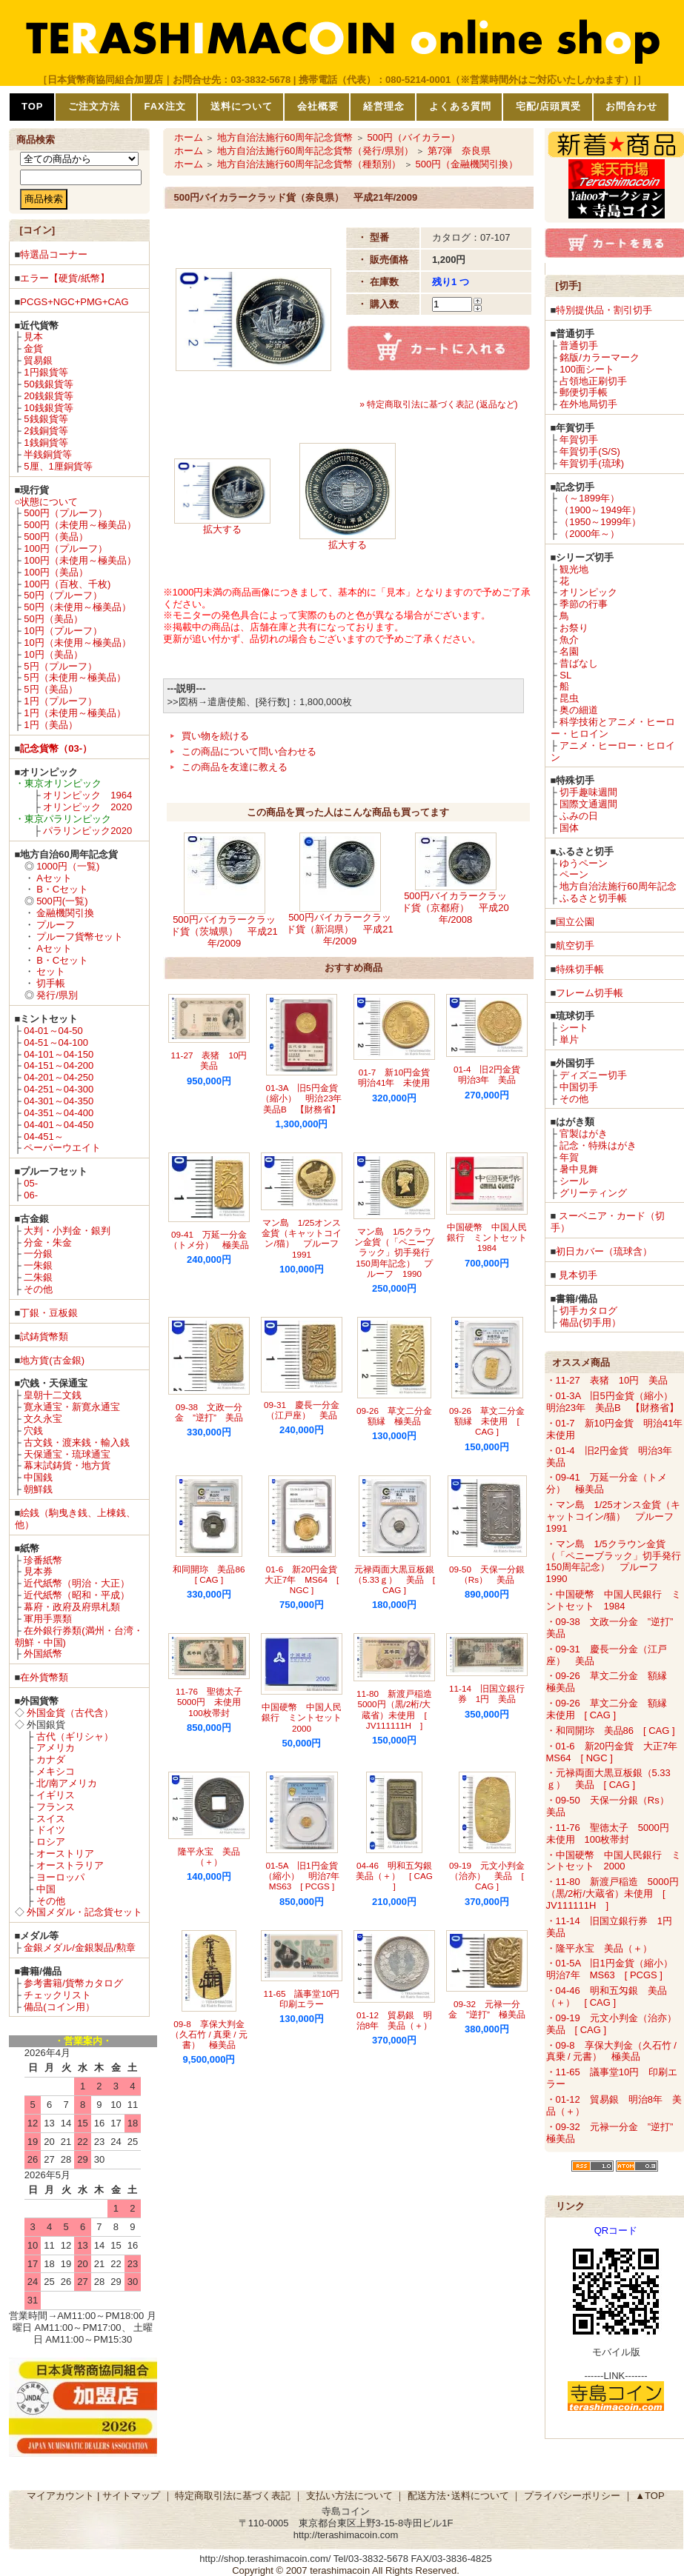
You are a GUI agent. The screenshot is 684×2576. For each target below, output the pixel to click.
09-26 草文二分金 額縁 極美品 (398, 1416)
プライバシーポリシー (572, 2495)
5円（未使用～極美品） (74, 677)
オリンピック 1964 (87, 795)
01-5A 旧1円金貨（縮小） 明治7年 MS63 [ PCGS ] (306, 1876)
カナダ (50, 1759)
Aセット (54, 878)
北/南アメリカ (66, 1783)
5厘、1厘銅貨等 (58, 466)
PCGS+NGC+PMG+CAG (74, 301)
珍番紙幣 (43, 1560)
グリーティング (593, 1192)
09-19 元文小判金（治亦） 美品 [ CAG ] (487, 1876)
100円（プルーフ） (65, 548)
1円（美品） (50, 724)
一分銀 (38, 1253)
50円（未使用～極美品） (77, 607)
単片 (569, 1039)
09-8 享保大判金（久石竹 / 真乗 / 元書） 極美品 (208, 2034)
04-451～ (43, 1136)
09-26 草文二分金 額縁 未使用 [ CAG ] (491, 1421)
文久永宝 (43, 1418)
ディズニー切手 (593, 1075)
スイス (50, 1818)
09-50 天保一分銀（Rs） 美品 (487, 1574)
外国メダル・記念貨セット (84, 1912)
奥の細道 (579, 709)
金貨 (33, 348)
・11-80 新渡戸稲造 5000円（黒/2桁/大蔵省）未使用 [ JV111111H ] (612, 1893)
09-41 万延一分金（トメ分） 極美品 (209, 1239)
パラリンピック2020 (87, 830)
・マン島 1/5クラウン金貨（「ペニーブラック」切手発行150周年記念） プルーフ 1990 (613, 1561)
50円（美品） (53, 618)
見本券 (38, 1571)
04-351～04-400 (58, 1112)
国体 (569, 827)
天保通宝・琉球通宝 (67, 1454)
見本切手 (578, 1275)
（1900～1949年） (600, 509)
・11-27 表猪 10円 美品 (607, 1380)
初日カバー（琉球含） (604, 1251)
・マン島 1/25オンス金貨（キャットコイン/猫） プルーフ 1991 (615, 1516)
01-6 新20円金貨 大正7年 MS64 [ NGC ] (305, 1579)
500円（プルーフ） (65, 512)
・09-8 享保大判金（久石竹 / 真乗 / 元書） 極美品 (611, 2051)
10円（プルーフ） (63, 630)
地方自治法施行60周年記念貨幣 (285, 137)
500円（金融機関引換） (466, 164)
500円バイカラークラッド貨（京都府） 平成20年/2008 (455, 907)
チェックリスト (57, 1995)
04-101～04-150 (58, 1054)
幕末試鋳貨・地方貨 (67, 1465)
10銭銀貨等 (48, 407)
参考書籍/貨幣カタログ (73, 1983)
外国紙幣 (43, 1653)
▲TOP (649, 2495)
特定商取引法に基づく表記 (232, 2495)
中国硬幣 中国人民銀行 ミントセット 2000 (306, 1717)
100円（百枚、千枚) (67, 584)
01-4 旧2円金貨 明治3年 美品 (491, 1074)
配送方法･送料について (458, 2495)
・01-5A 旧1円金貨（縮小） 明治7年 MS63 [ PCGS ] (614, 1969)
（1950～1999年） (600, 521)
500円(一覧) (61, 901)
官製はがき (584, 1133)
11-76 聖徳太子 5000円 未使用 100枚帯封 (213, 1702)
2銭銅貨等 (45, 430)
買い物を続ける (215, 735)
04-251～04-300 (58, 1089)
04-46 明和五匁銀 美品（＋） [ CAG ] (398, 1876)
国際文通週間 (588, 804)
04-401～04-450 (58, 1124)
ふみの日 (579, 815)
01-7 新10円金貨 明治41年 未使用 (398, 1077)
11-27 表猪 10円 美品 (213, 1060)
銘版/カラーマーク (600, 357)
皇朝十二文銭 (53, 1395)
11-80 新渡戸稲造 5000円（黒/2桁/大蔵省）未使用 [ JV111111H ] (398, 1709)
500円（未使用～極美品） (80, 524)
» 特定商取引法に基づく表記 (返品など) (438, 404)
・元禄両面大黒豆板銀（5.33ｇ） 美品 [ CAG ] (608, 1778)
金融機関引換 (65, 912)
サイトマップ (131, 2495)
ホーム (188, 137)
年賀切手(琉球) (592, 463)
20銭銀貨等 (48, 395)
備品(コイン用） (59, 2006)
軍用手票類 (48, 1618)
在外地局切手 (588, 404)
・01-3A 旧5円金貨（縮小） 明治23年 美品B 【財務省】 (614, 1401)
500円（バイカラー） (413, 137)
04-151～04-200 (58, 1065)
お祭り (574, 627)
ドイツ (50, 1829)
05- (31, 1183)
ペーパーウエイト (62, 1147)
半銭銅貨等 (48, 454)
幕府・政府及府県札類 (72, 1606)
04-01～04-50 (53, 1030)
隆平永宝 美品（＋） (209, 1856)
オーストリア (65, 1853)
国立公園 (575, 921)
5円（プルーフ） (60, 666)
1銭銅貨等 (45, 442)
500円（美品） (56, 536)
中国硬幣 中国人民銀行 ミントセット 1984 (491, 1237)
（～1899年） (590, 498)
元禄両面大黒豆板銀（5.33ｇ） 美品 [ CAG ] (394, 1579)
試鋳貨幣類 (44, 1336)
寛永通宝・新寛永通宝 (72, 1406)
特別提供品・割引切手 (604, 310)
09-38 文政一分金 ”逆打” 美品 (209, 1412)
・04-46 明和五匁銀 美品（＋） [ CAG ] (606, 1996)
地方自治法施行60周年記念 (618, 886)
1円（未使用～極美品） (74, 712)
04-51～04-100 (56, 1042)
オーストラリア (70, 1865)
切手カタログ (588, 1310)
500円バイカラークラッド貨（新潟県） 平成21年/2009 (339, 929)
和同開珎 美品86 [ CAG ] (213, 1574)
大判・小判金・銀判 (67, 1230)
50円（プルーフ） (63, 595)
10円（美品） (53, 654)
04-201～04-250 (58, 1077)
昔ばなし (579, 663)
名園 (569, 651)
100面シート (587, 369)
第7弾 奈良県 (459, 150)
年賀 (569, 1157)
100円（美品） (56, 572)
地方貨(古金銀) (52, 1360)
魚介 (569, 639)
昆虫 (569, 698)
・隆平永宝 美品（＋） (599, 1948)
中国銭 (38, 1477)
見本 (33, 336)
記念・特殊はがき (598, 1145)
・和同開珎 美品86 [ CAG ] (610, 1730)
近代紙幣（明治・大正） (77, 1583)
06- (31, 1195)
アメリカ (55, 1747)
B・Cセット (62, 889)
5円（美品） (50, 689)
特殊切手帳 (580, 969)
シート (574, 1027)
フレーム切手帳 (589, 992)
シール (574, 1181)
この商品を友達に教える (235, 767)
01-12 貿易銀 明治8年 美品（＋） (394, 2020)
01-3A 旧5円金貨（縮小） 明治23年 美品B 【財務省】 (306, 1098)
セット (50, 971)
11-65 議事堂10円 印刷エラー (306, 1999)
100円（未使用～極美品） (80, 560)
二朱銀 (38, 1277)
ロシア (50, 1841)
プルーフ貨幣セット (79, 936)
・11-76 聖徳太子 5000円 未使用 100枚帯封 (612, 1833)
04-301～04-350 (58, 1101)
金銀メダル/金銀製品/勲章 (79, 1947)
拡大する (222, 529)
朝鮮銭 (38, 1489)
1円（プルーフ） (60, 701)
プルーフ (55, 924)
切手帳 (50, 983)
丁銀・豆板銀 (49, 1312)
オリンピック (588, 592)
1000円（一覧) (67, 866)
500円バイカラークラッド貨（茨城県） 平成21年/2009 (223, 931)
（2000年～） (590, 533)
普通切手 (579, 345)
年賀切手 (579, 439)
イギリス (55, 1795)
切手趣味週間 (588, 792)
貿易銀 (38, 360)
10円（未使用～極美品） (77, 642)
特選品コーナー (53, 254)
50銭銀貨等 (48, 384)
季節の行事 (584, 604)
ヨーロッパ (60, 1877)
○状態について (47, 501)
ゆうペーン (584, 863)
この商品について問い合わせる (249, 751)
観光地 (574, 569)
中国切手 (579, 1086)
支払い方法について (349, 2495)
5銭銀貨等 (45, 418)
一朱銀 (38, 1265)
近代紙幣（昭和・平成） (77, 1595)
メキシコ (55, 1771)
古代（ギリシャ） (74, 1736)
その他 (38, 1289)
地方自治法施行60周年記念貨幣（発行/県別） (315, 150)
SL (565, 675)
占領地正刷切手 (593, 381)
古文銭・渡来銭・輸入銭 (77, 1442)
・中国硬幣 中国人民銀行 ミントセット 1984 (613, 1600)
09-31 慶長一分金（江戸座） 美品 (301, 1410)
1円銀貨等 (45, 372)
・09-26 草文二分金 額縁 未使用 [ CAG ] (611, 1709)
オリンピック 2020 (87, 806)
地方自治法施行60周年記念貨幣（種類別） (309, 164)
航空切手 (575, 945)
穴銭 (33, 1430)
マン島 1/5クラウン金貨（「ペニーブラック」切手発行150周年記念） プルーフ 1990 (394, 1252)
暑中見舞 (579, 1169)
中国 (46, 1889)
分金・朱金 (48, 1242)
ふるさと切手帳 (593, 898)
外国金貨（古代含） (70, 1712)
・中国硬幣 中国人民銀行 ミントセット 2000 (613, 1860)
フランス (55, 1806)
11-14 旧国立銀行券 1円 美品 (487, 1694)
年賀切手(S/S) (590, 451)
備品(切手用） (590, 1322)
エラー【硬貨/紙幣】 (65, 278)
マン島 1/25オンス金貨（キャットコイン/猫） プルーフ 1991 (305, 1238)
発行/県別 (57, 995)
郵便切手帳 (584, 392)
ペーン (574, 874)
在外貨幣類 (44, 1677)
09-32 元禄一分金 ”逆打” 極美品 (486, 2009)
